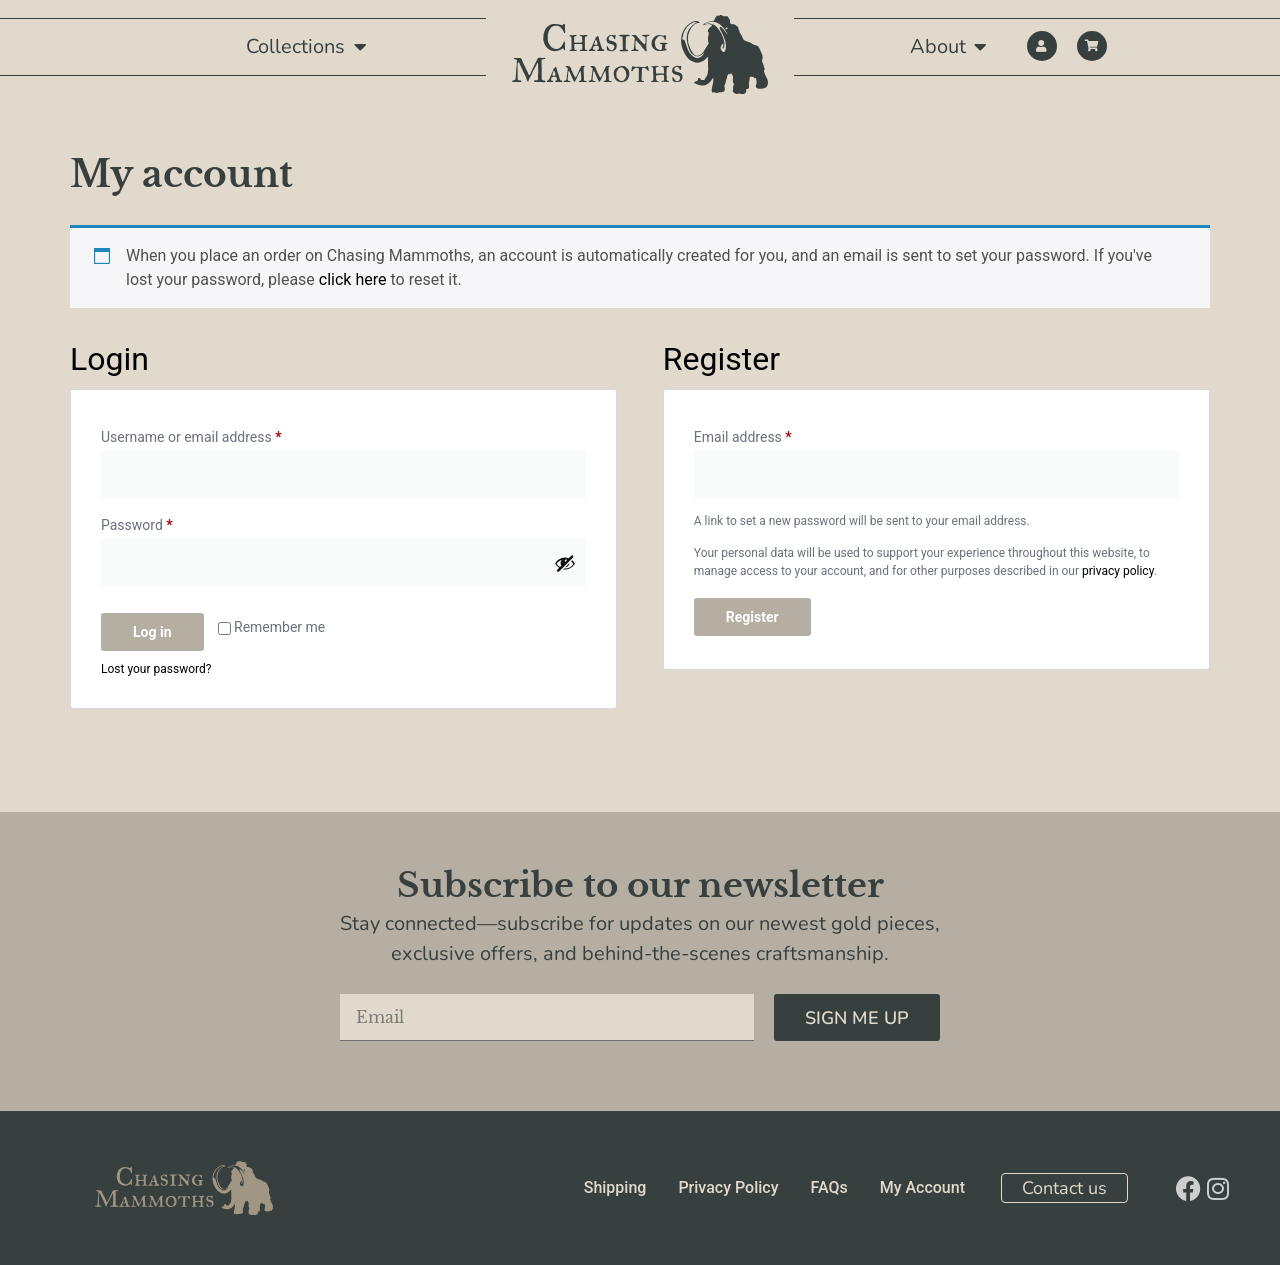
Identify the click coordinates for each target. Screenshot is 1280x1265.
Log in (152, 632)
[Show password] (565, 563)
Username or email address (218, 434)
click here (353, 279)
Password (164, 522)
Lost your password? (156, 669)
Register (752, 617)
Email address (770, 434)
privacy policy (1118, 571)
